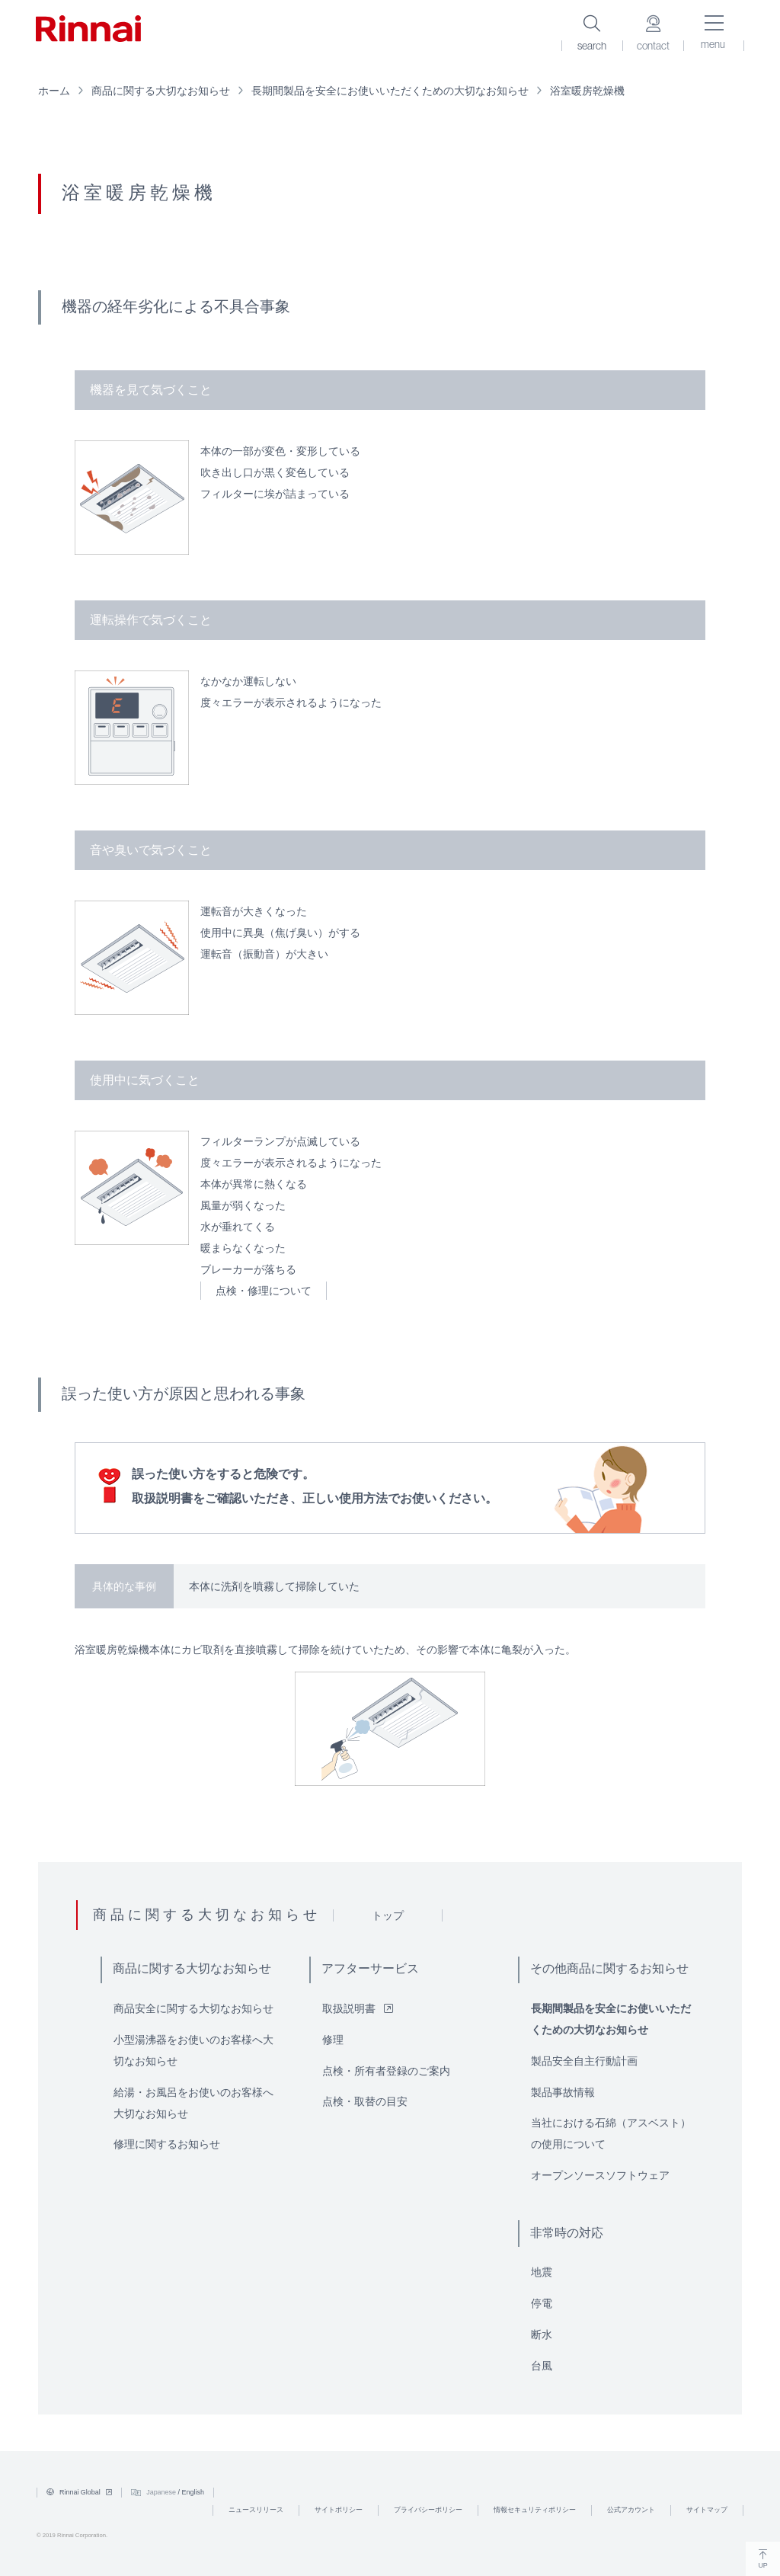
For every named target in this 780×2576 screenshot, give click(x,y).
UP (763, 2559)
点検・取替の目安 (365, 2101)
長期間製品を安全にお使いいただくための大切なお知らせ (390, 91)
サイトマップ (706, 2510)
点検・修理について (264, 1291)
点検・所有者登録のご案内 (386, 2071)
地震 (541, 2272)
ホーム (54, 91)
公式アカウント (631, 2510)
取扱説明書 (357, 2008)
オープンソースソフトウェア (600, 2175)
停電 (541, 2303)
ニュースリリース (256, 2510)
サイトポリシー (339, 2510)
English (193, 2492)
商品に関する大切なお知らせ (160, 91)
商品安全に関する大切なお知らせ (193, 2008)
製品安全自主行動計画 (584, 2061)
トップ (388, 1915)
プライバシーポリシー (428, 2510)
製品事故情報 (563, 2092)
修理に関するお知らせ (166, 2144)
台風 (541, 2366)
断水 (541, 2334)
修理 (333, 2040)
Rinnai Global (79, 2492)
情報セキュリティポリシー (535, 2510)
